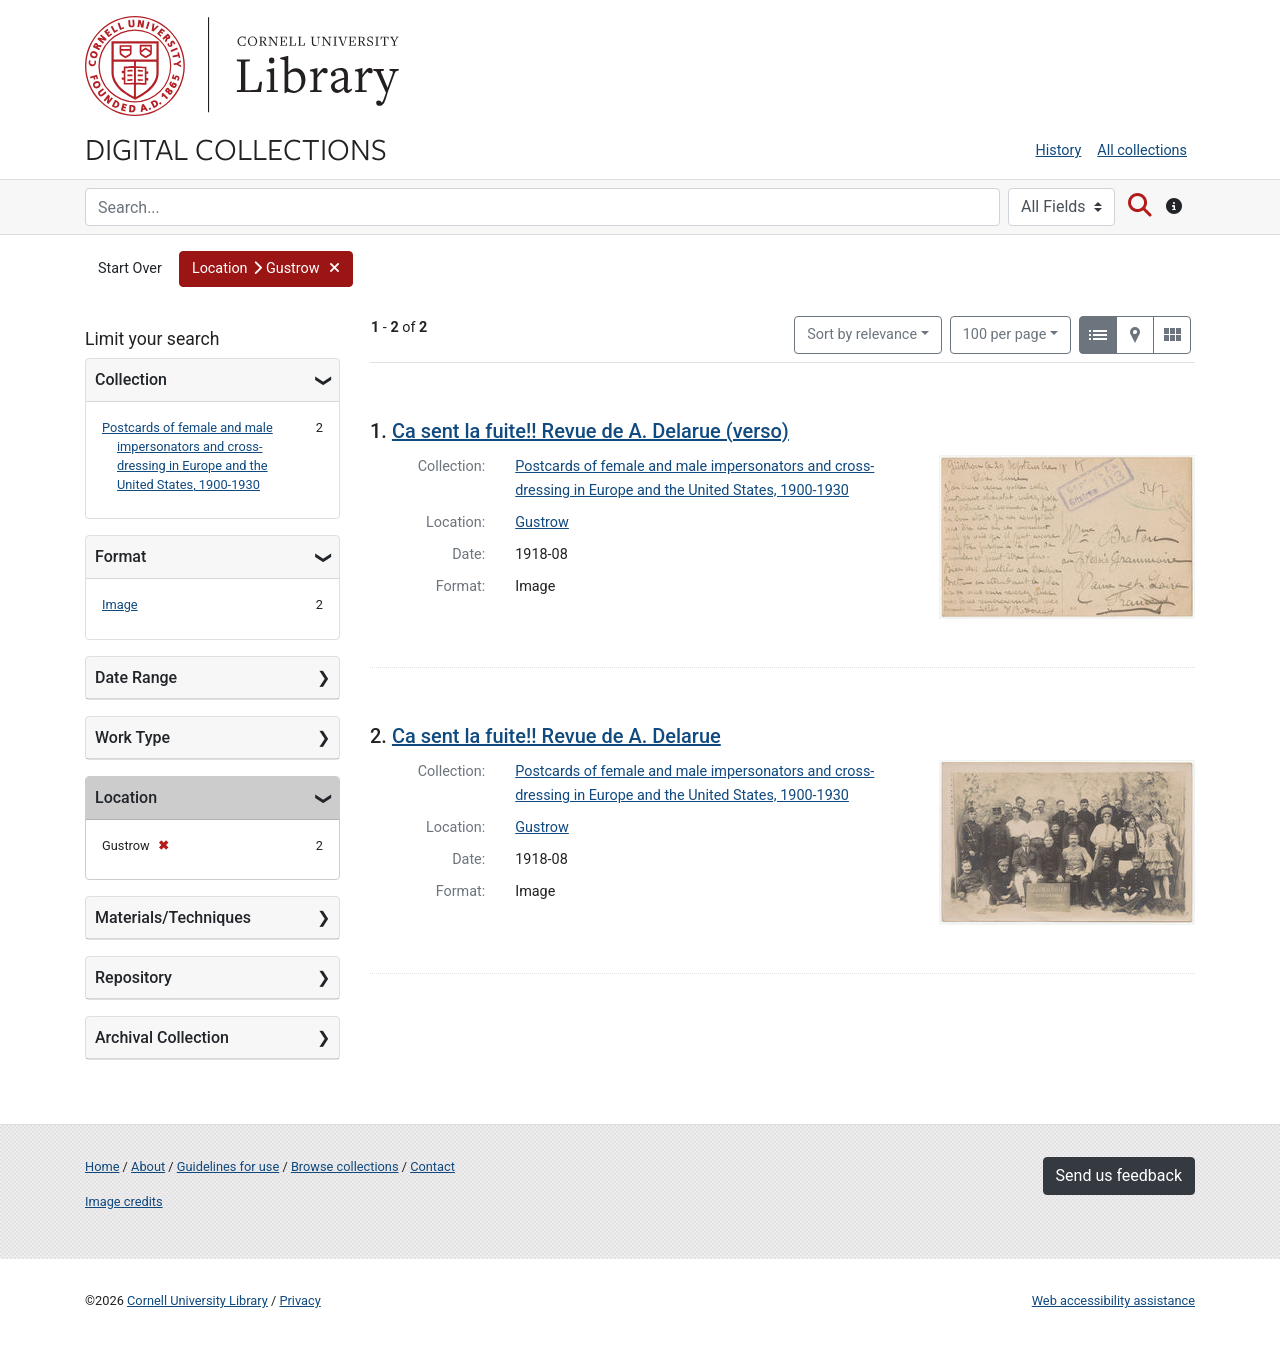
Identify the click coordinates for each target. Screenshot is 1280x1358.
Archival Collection (162, 1037)
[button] (266, 269)
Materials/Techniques (173, 917)
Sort (862, 334)
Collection (131, 379)
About (148, 1166)
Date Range (136, 677)
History (1059, 150)
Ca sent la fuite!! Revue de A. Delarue (556, 736)
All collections (1142, 150)
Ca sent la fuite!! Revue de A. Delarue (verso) (590, 431)
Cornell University (135, 66)
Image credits (124, 1201)
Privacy (299, 1300)
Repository (133, 977)
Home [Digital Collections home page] (102, 1166)
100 (1005, 333)
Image (120, 604)
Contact (432, 1166)
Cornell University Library (197, 1300)
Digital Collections (236, 148)
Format (120, 556)
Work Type (132, 737)
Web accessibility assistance (1113, 1300)
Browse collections (345, 1166)
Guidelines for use (228, 1166)
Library (315, 66)
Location (126, 797)
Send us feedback (1119, 1175)
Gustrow (542, 522)
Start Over (130, 268)
